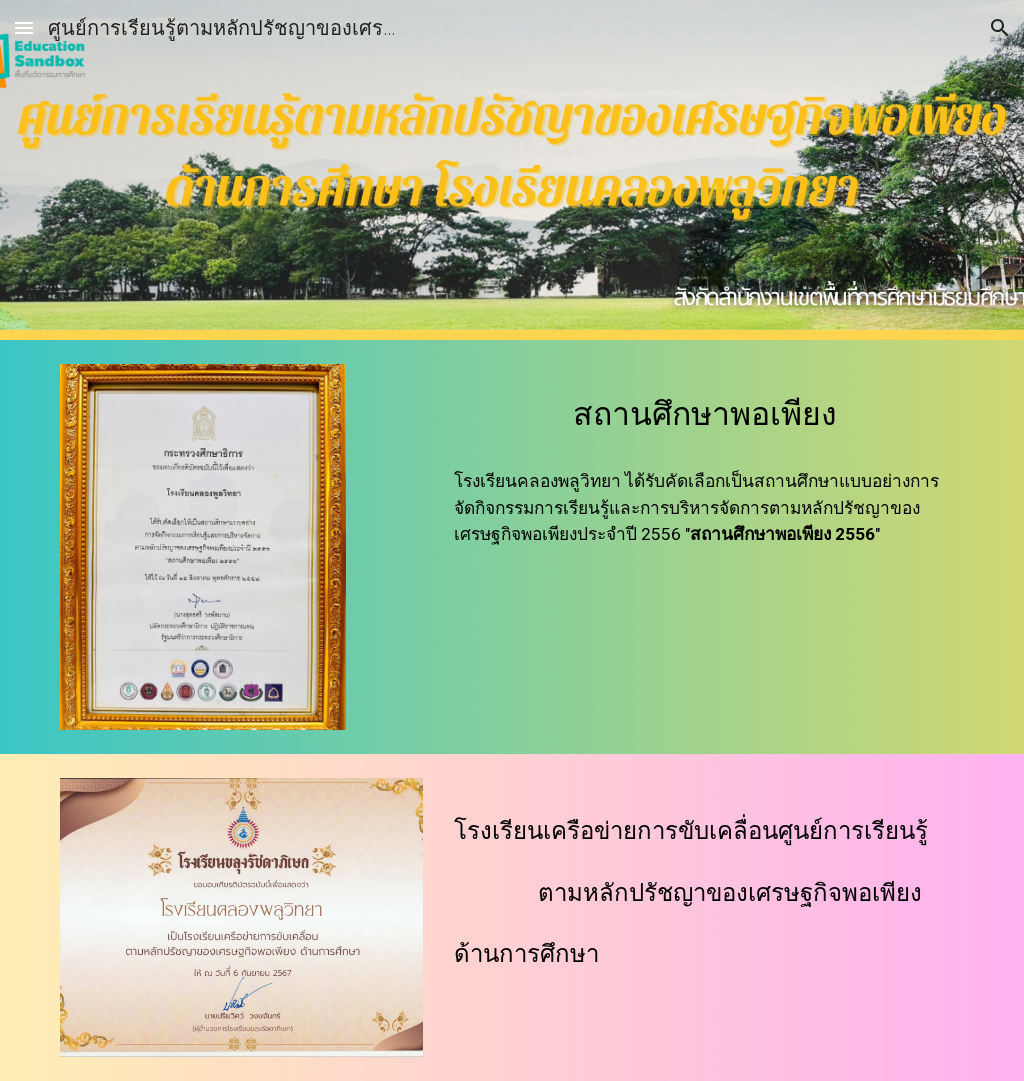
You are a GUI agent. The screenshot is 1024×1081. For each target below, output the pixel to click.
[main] (705, 409)
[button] (24, 27)
